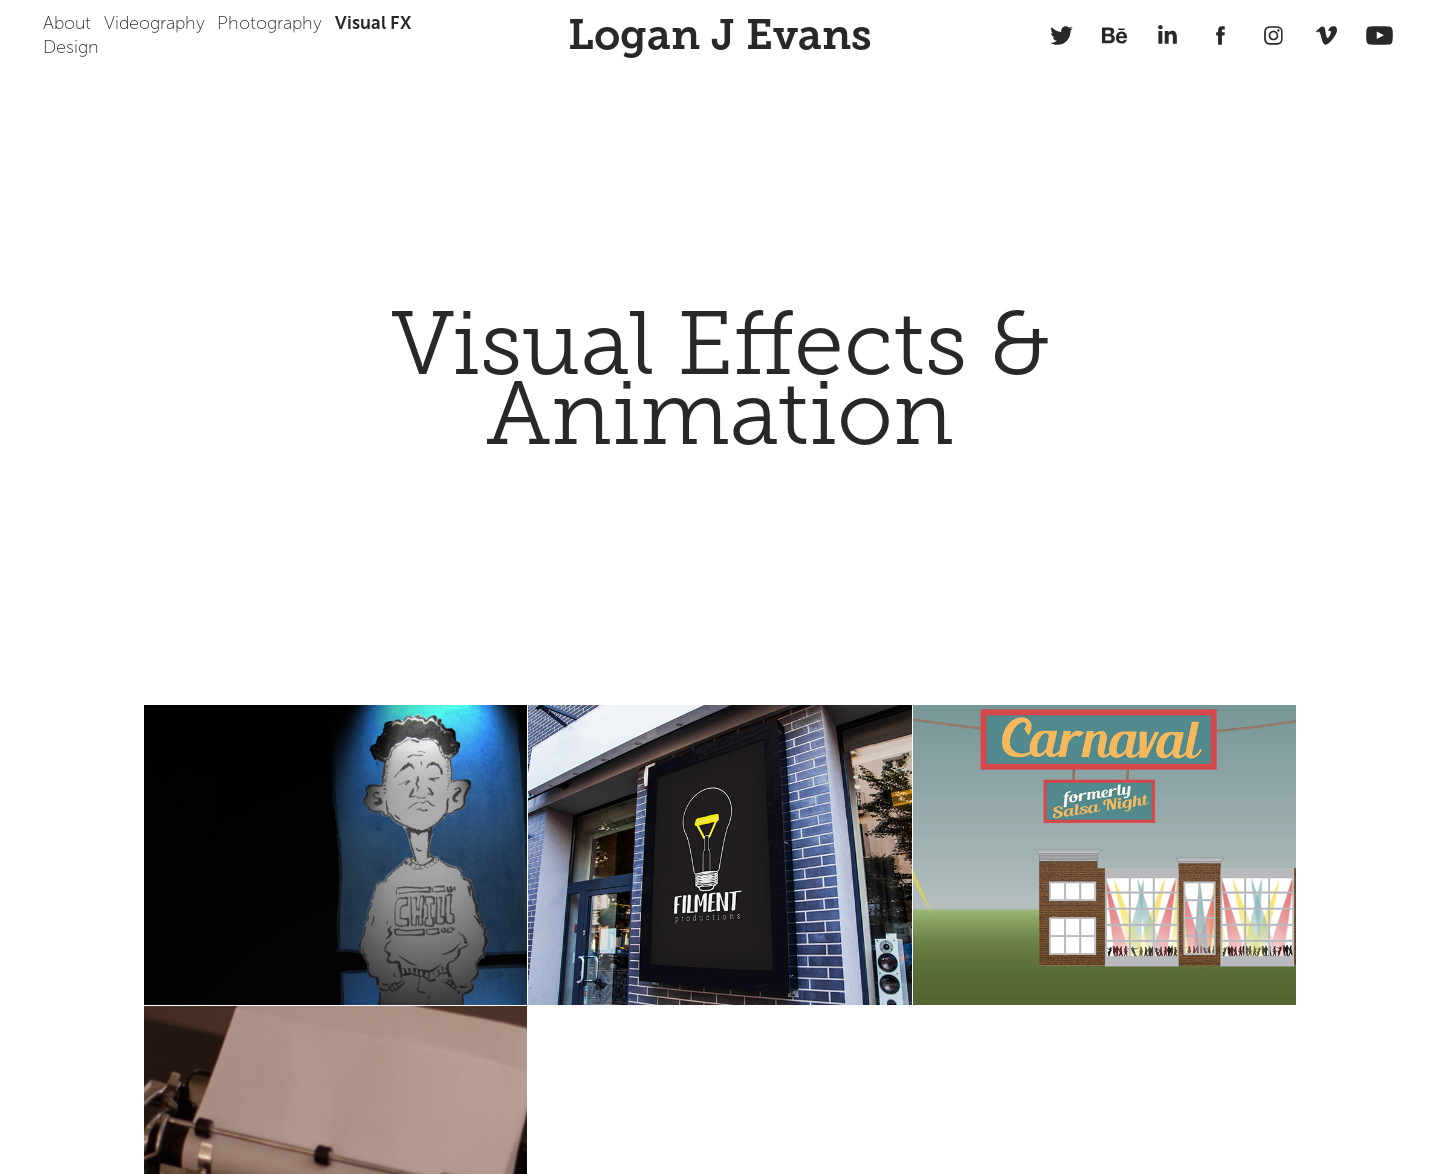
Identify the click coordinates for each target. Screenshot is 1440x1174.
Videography (154, 23)
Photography (269, 23)
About (67, 23)
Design (71, 47)
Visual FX (373, 23)
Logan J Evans (720, 35)
